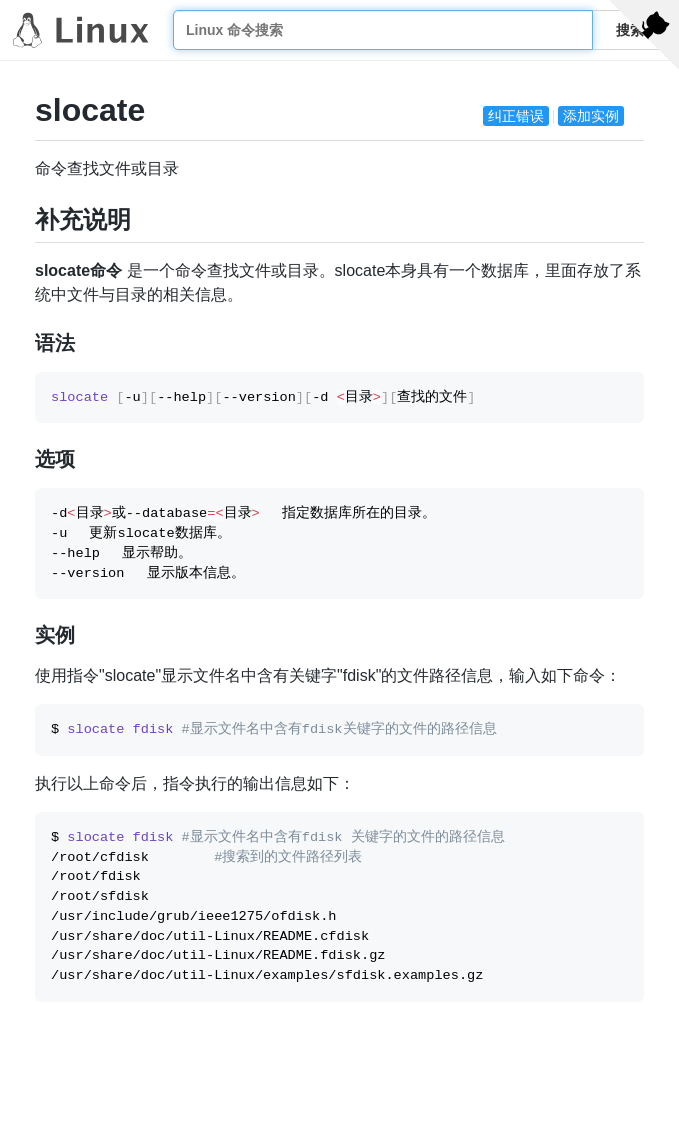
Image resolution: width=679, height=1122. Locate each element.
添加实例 (591, 116)
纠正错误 (516, 116)
